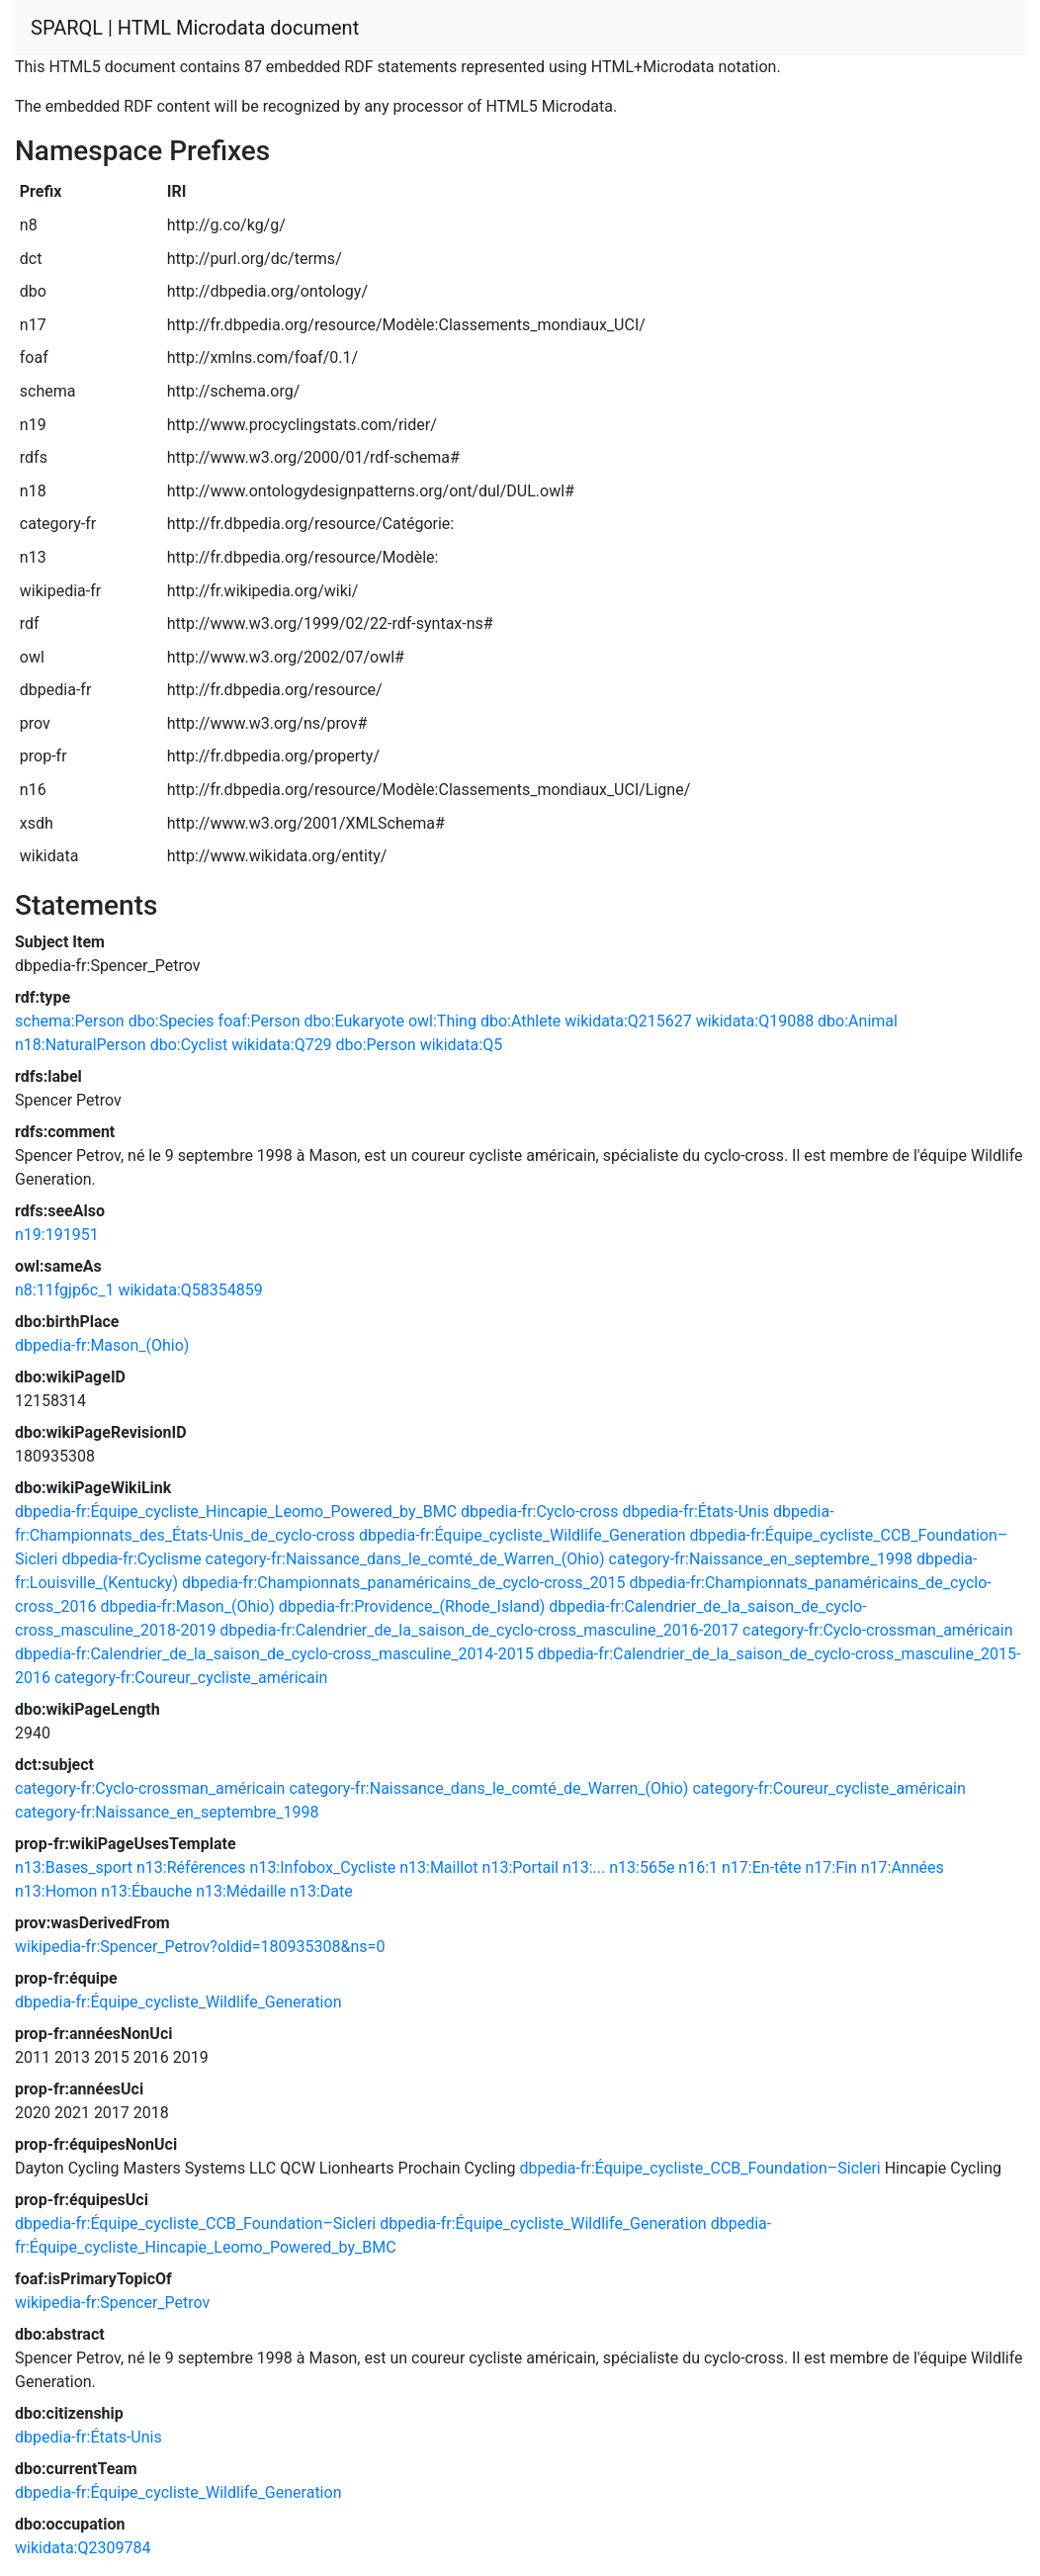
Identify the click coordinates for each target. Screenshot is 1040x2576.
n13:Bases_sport (73, 1867)
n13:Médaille (241, 1891)
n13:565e (641, 1867)
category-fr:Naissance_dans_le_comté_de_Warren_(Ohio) (405, 1559)
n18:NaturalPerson (80, 1044)
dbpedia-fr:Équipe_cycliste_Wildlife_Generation (522, 1535)
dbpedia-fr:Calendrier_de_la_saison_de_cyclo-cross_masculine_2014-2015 (274, 1653)
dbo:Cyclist (189, 1044)
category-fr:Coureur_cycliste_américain (190, 1677)
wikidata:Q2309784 (82, 2547)
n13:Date (321, 1891)
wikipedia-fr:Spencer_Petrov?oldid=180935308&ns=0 (200, 1946)
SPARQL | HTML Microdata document (195, 28)
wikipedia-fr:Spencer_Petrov (112, 2302)
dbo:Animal (858, 1021)
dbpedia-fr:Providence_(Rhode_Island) (412, 1606)
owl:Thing (442, 1021)
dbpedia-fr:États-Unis (695, 1511)
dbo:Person (376, 1044)
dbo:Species (172, 1021)
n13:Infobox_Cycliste (323, 1867)
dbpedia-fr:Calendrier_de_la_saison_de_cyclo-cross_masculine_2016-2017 (478, 1630)
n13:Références (191, 1867)
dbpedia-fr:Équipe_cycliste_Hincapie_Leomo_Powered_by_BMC (236, 1511)
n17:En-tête (761, 1867)
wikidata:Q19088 (755, 1021)
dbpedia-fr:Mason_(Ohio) (102, 1345)
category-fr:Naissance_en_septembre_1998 (760, 1559)
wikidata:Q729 (281, 1044)
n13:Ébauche (146, 1891)
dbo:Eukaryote (354, 1021)
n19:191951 (57, 1234)
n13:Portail (520, 1867)
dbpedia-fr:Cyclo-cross (539, 1511)
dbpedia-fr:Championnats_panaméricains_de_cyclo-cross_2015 (404, 1582)
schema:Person (70, 1021)
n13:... (584, 1867)
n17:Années (902, 1867)
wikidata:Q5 (461, 1044)
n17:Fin (830, 1867)
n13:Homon (56, 1891)
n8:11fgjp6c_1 (64, 1290)
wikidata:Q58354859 (190, 1290)
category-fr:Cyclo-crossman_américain (877, 1630)
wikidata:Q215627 (627, 1021)
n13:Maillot (438, 1867)
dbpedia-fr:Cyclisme (131, 1559)
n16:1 (698, 1867)
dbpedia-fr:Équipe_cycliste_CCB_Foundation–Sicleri (699, 2168)
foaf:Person (259, 1021)
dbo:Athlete (520, 1021)
